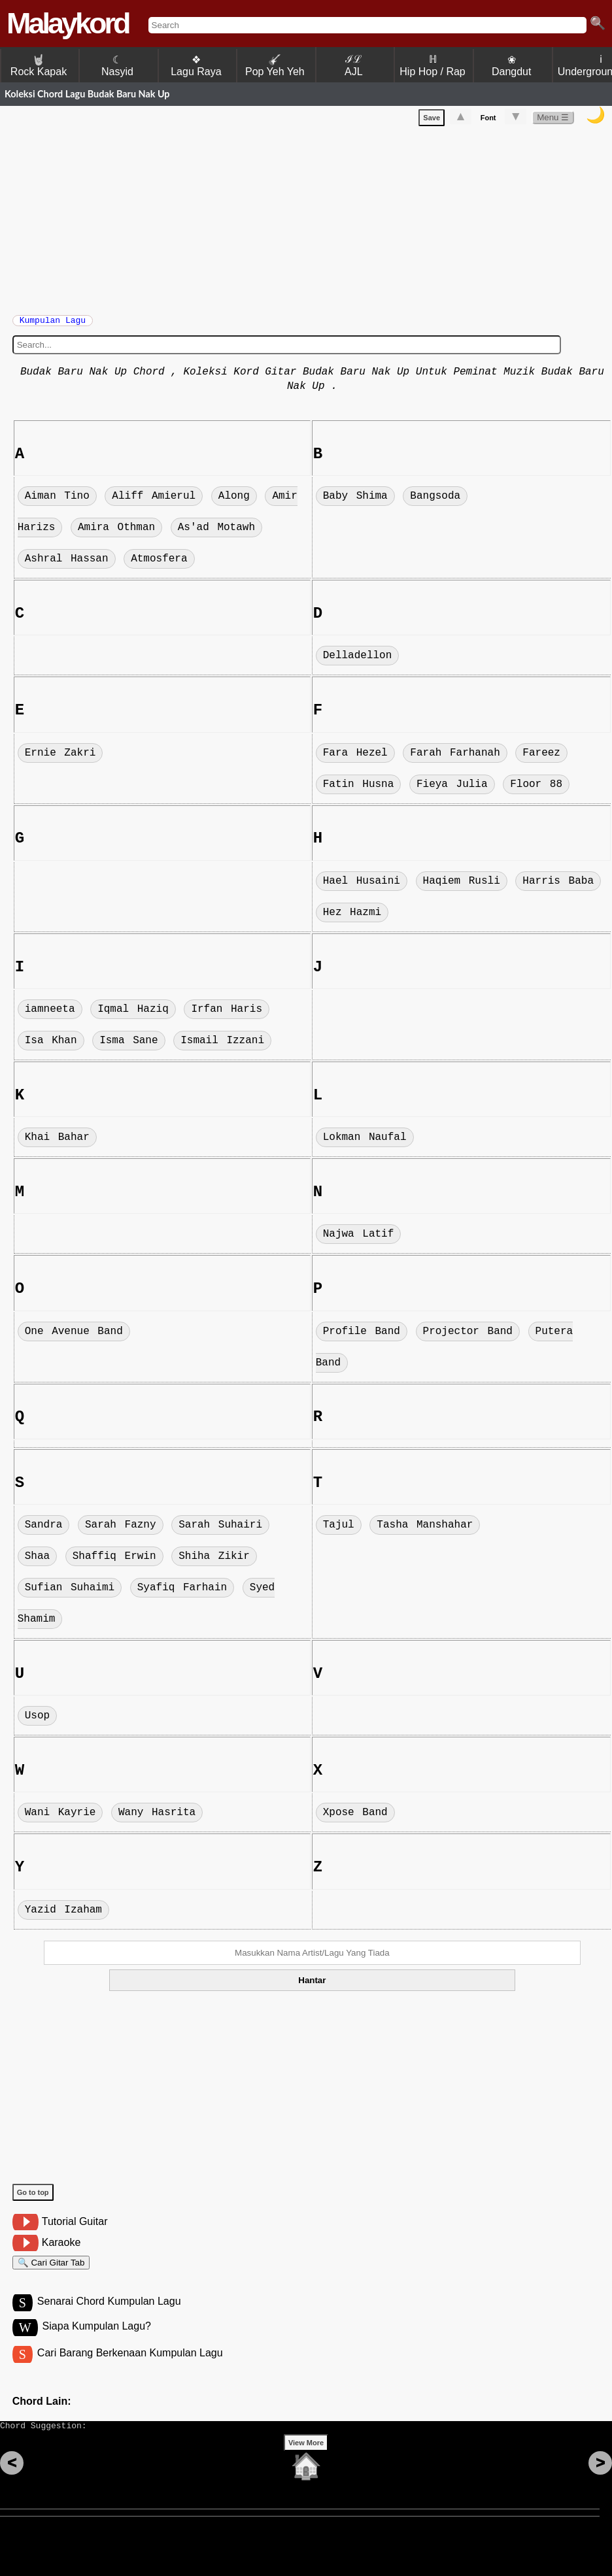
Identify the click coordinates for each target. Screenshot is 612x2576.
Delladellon (357, 662)
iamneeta (50, 1016)
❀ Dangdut (512, 65)
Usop (37, 1722)
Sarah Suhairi (220, 1531)
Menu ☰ (553, 120)
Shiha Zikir (214, 1563)
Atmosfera (159, 565)
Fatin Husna (358, 791)
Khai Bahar (57, 1144)
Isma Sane (128, 1047)
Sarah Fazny (120, 1531)
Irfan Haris (226, 1016)
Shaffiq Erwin (114, 1563)
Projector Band (468, 1338)
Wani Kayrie (60, 1819)
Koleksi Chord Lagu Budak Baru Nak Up (87, 93)
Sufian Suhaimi (69, 1594)
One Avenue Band (74, 1338)
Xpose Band (355, 1819)
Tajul (338, 1531)
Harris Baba (558, 887)
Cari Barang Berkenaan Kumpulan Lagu (130, 2367)
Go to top (33, 2199)
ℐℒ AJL (354, 65)
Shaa (37, 1563)
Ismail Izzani (222, 1047)
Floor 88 (536, 791)
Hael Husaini (361, 887)
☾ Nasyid (117, 65)
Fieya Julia (452, 791)
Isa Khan (51, 1047)
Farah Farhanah (455, 759)
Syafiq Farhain (182, 1594)
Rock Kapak (38, 65)
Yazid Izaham (63, 1916)
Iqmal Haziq (133, 1016)
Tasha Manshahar (425, 1531)
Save (431, 120)
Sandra (44, 1531)
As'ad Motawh (216, 534)
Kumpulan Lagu (53, 324)
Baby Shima (355, 502)
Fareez (541, 759)
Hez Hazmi (352, 919)
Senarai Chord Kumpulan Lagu (109, 2313)
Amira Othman (116, 534)
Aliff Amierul (154, 502)
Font (488, 120)
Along (234, 502)
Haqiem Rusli (461, 887)
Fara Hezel (355, 759)
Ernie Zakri (60, 759)
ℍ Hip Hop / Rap (433, 65)
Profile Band (361, 1338)
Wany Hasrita (157, 1819)
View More (306, 2463)
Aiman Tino (57, 502)
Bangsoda (435, 502)
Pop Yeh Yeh (275, 65)
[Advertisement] (312, 220)
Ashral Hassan (67, 565)
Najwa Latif (358, 1240)
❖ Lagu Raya (196, 65)
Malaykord (68, 23)
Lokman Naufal (365, 1144)
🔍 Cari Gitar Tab (51, 2271)
